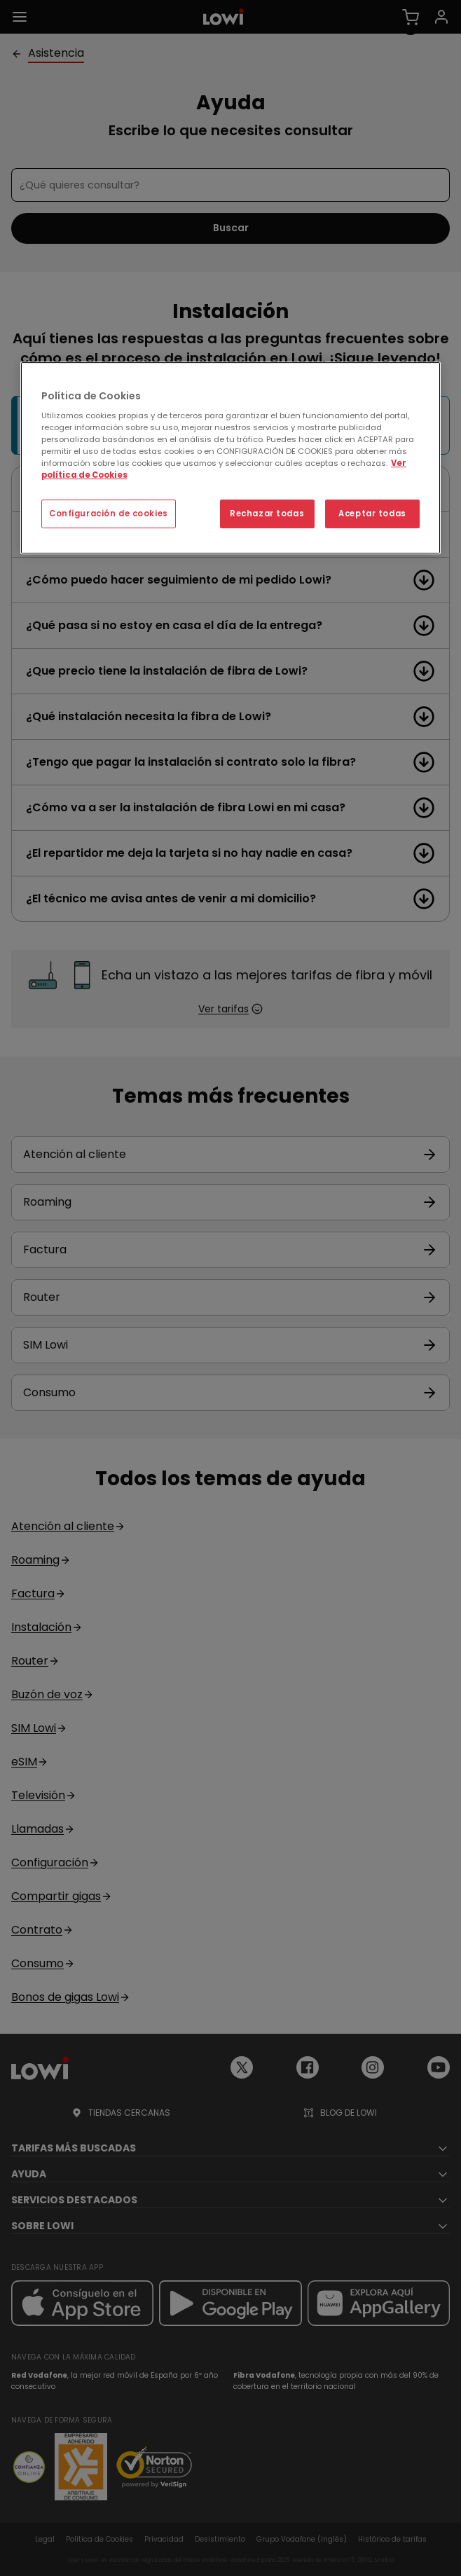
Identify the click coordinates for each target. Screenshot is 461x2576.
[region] (230, 458)
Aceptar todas (372, 513)
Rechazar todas (267, 513)
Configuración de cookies (108, 513)
